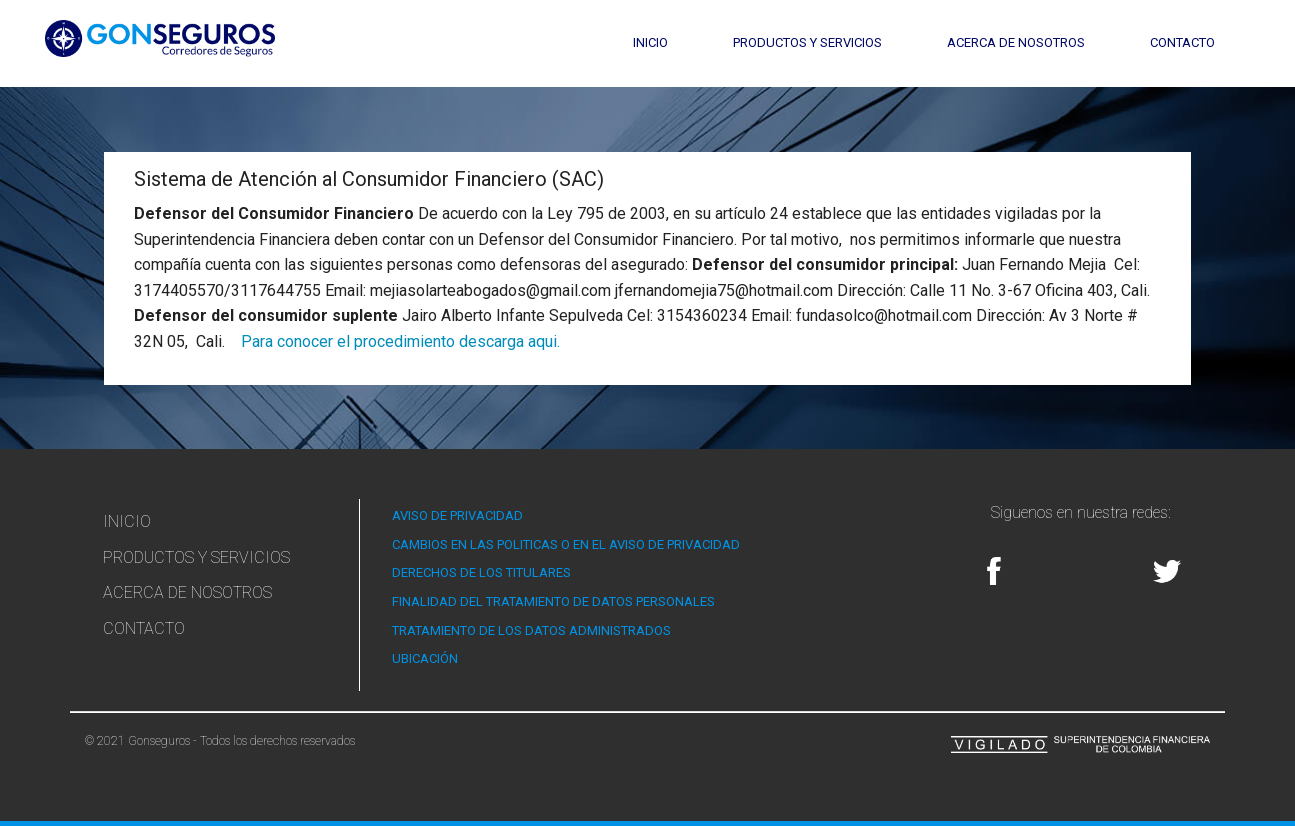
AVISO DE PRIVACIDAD (457, 515)
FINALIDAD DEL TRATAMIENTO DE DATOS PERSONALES (553, 601)
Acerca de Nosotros (1016, 42)
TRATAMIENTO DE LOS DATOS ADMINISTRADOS (531, 630)
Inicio (650, 42)
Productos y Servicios (807, 42)
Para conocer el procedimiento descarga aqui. (400, 341)
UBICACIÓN (425, 658)
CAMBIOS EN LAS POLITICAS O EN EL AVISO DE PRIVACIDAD (566, 544)
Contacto (1182, 42)
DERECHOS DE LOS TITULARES (481, 572)
